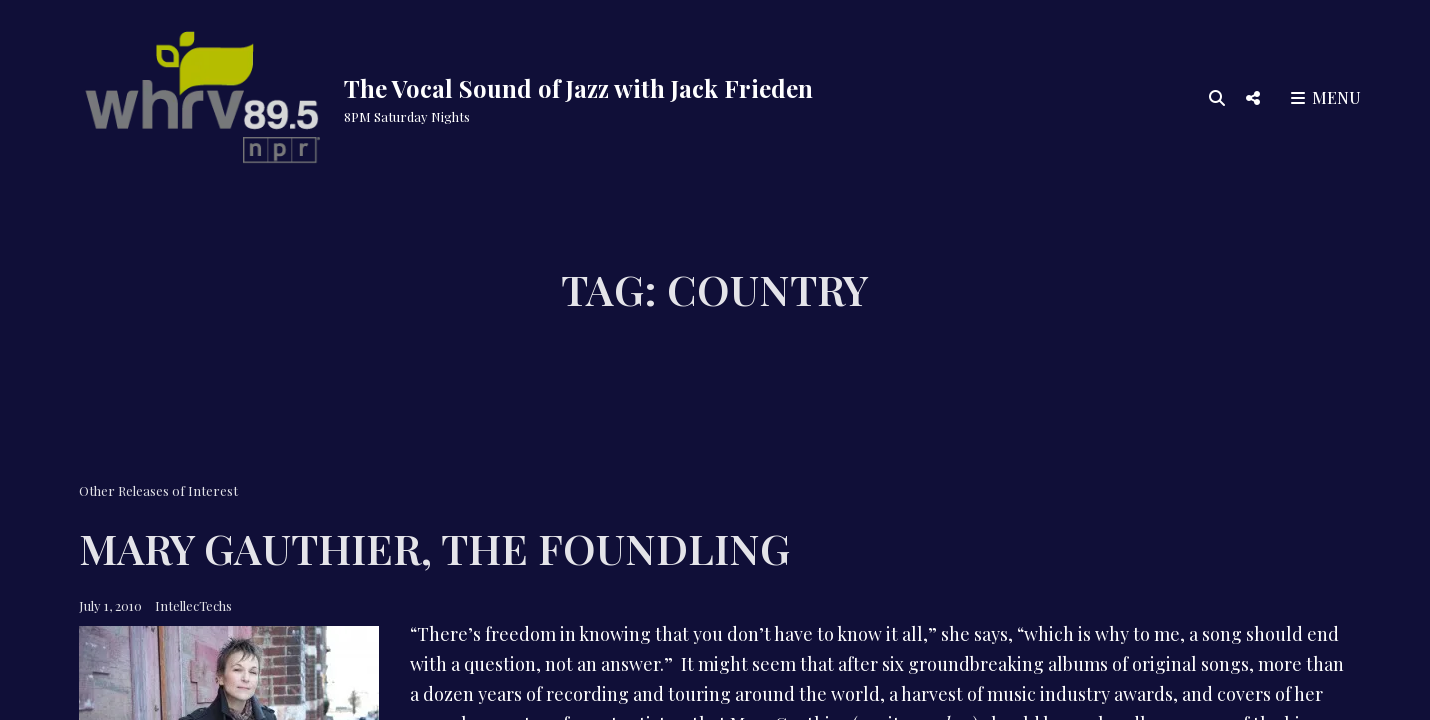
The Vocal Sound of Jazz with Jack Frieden (578, 88)
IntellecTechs (193, 605)
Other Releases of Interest (158, 490)
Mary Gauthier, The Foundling (434, 548)
